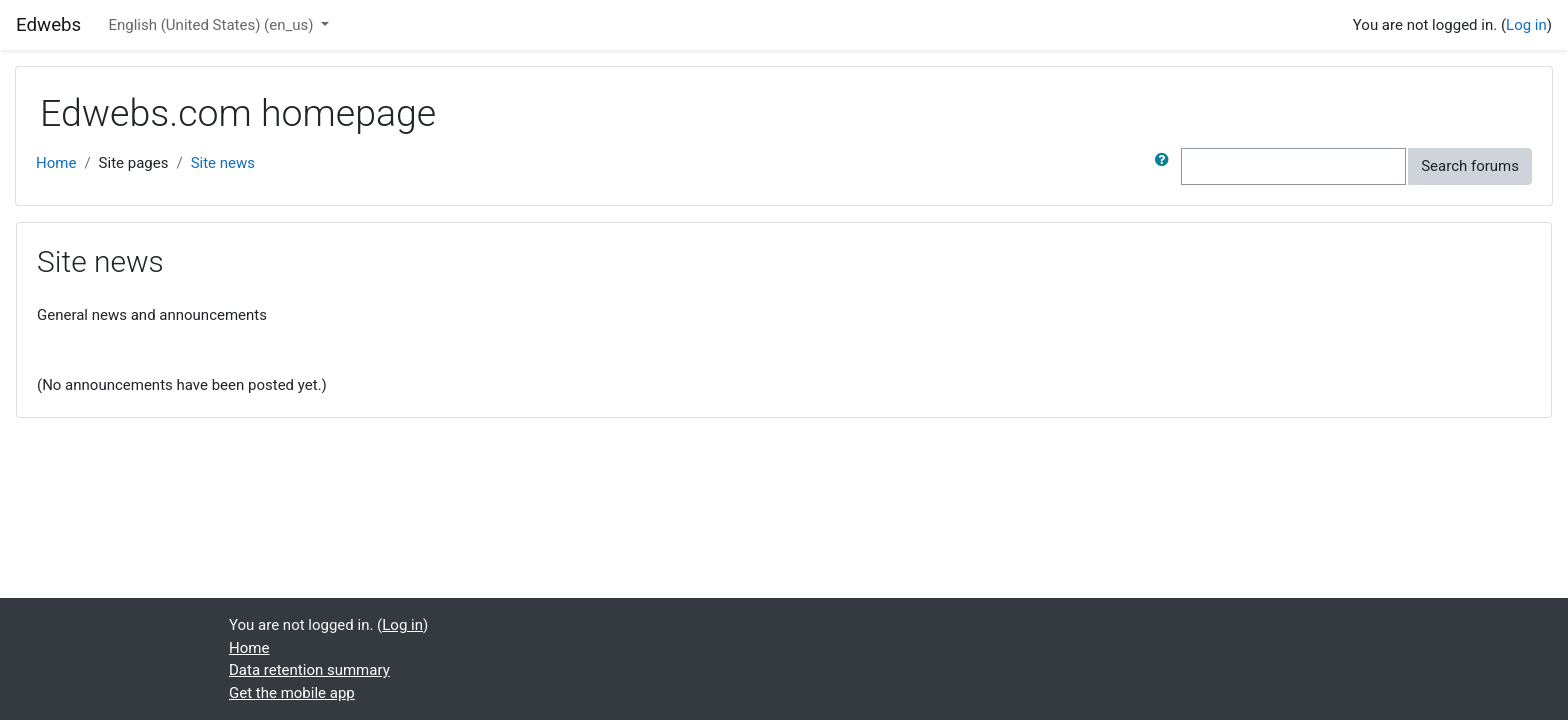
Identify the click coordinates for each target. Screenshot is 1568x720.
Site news (223, 163)
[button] (1166, 166)
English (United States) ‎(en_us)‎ (212, 25)
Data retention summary (309, 670)
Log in (1526, 25)
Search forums (1470, 166)
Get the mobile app (292, 693)
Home (56, 163)
